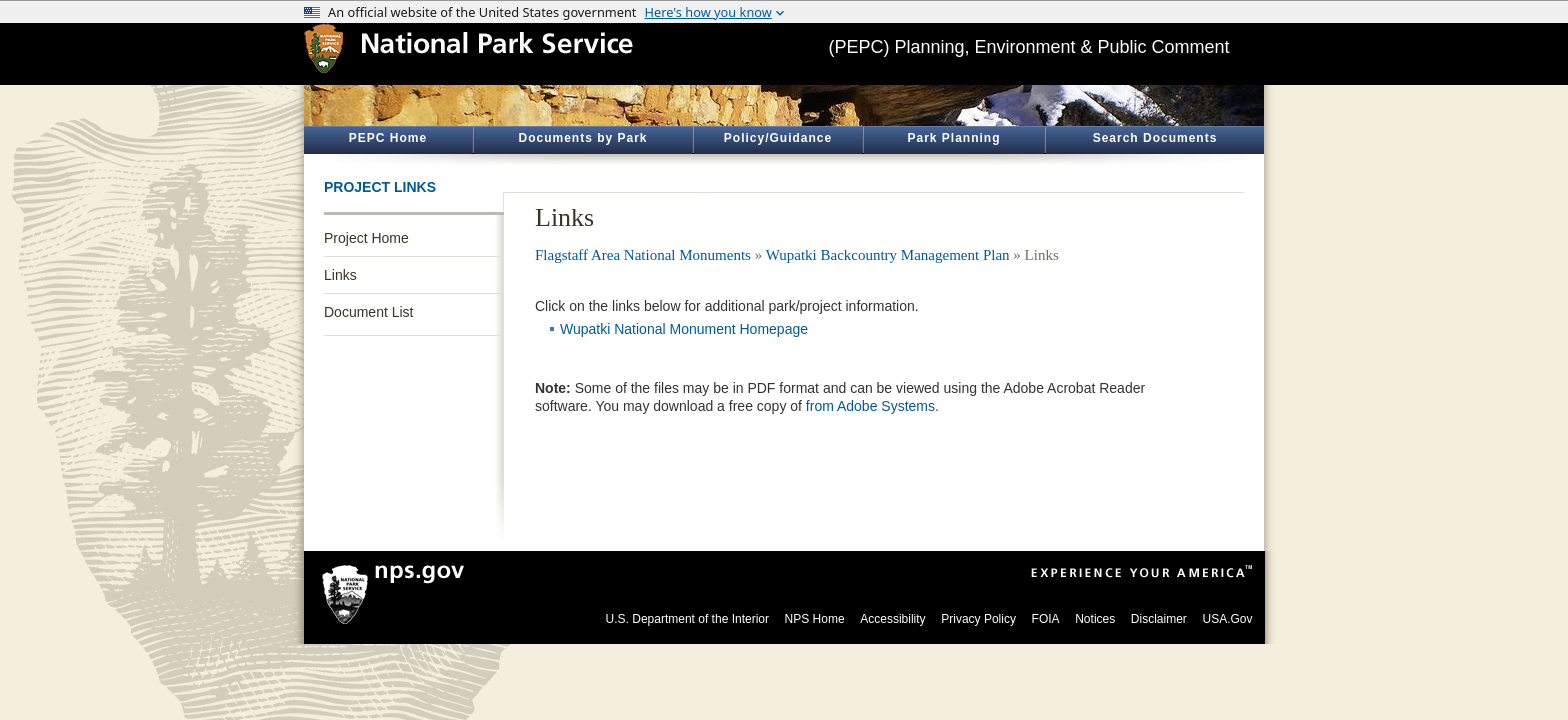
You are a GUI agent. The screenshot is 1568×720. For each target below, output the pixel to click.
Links (340, 275)
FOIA (1046, 619)
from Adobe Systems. (872, 406)
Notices (1095, 619)
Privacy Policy (978, 619)
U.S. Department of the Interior (687, 619)
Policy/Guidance (778, 138)
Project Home (366, 238)
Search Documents (1155, 138)
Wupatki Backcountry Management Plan (888, 255)
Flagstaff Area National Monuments (643, 255)
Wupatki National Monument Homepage (684, 329)
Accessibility (892, 619)
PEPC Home (388, 138)
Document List (368, 312)
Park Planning (953, 138)
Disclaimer (1159, 619)
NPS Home (815, 619)
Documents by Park (582, 138)
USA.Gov (1227, 619)
